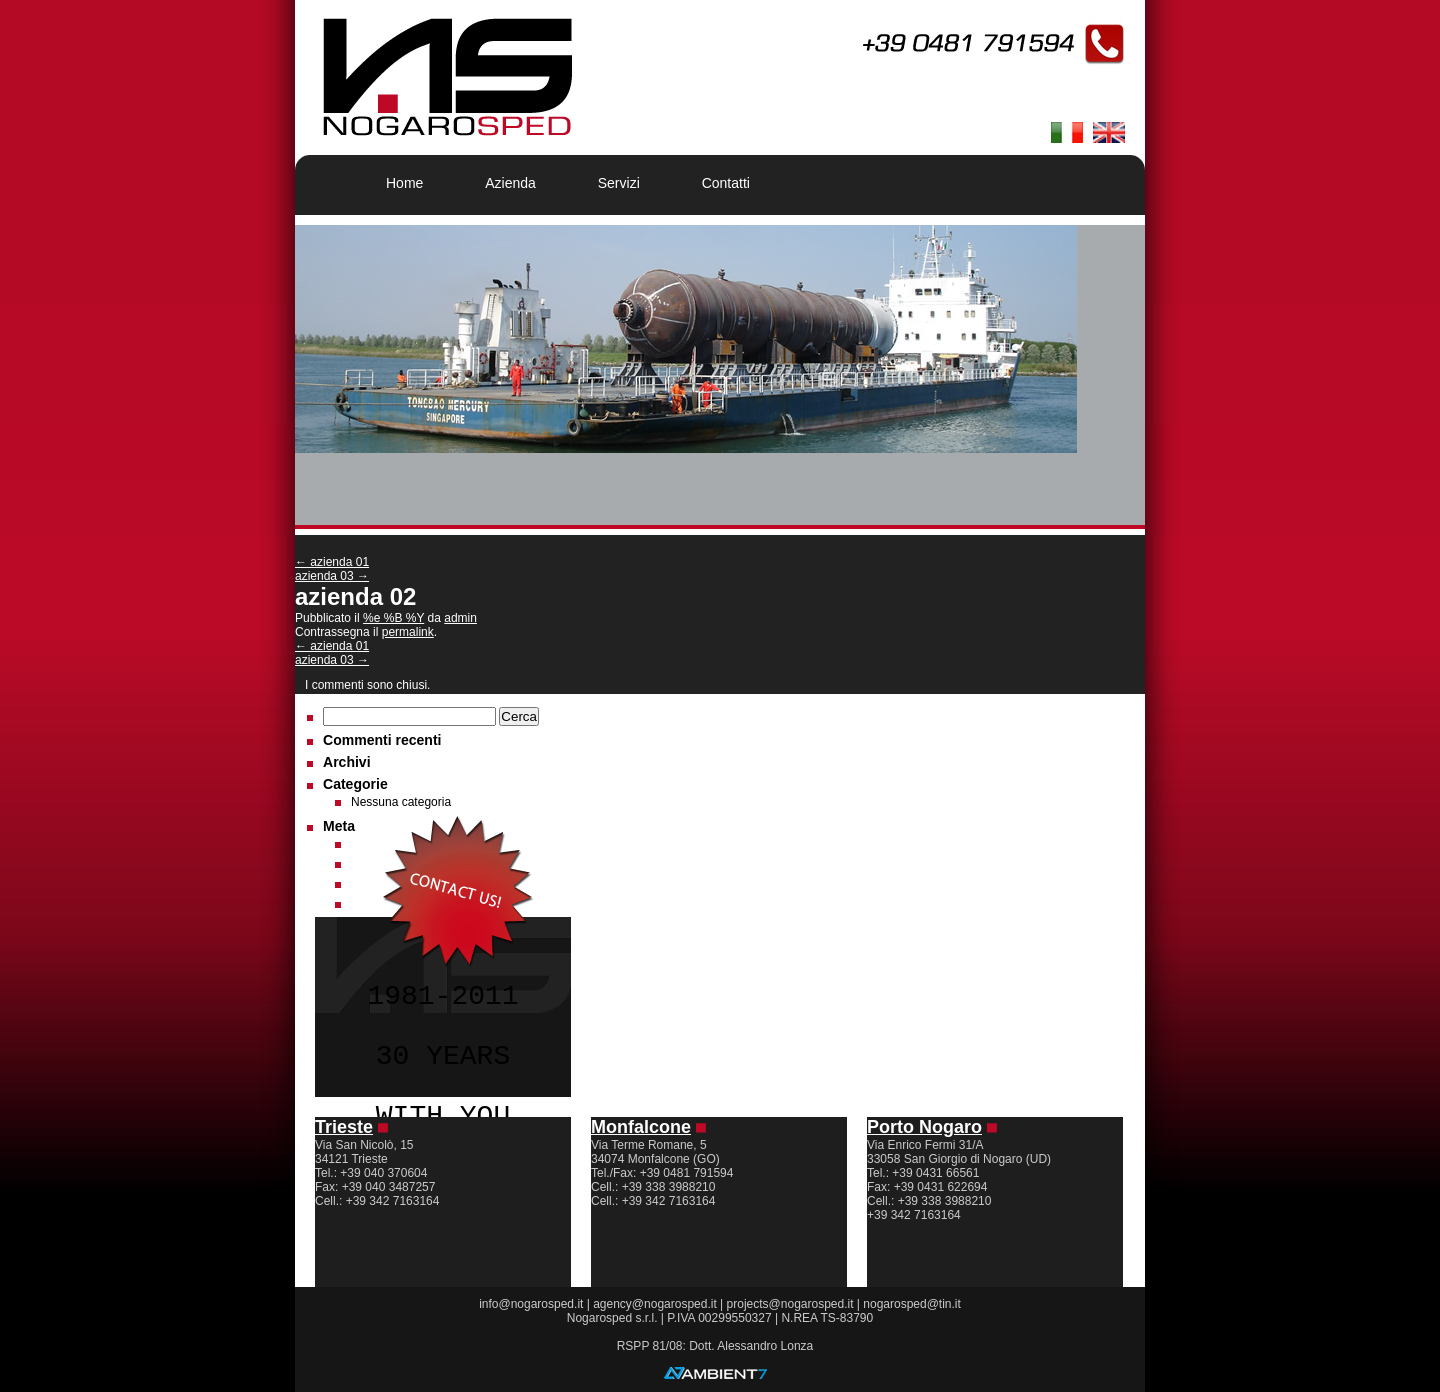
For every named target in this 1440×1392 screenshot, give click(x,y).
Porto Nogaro (924, 1127)
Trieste (344, 1127)
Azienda (510, 183)
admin (460, 618)
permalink (408, 632)
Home (404, 183)
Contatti (726, 183)
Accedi (369, 844)
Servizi (619, 183)
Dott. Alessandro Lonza (751, 1346)
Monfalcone (641, 1127)
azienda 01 (332, 562)
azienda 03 (332, 576)
